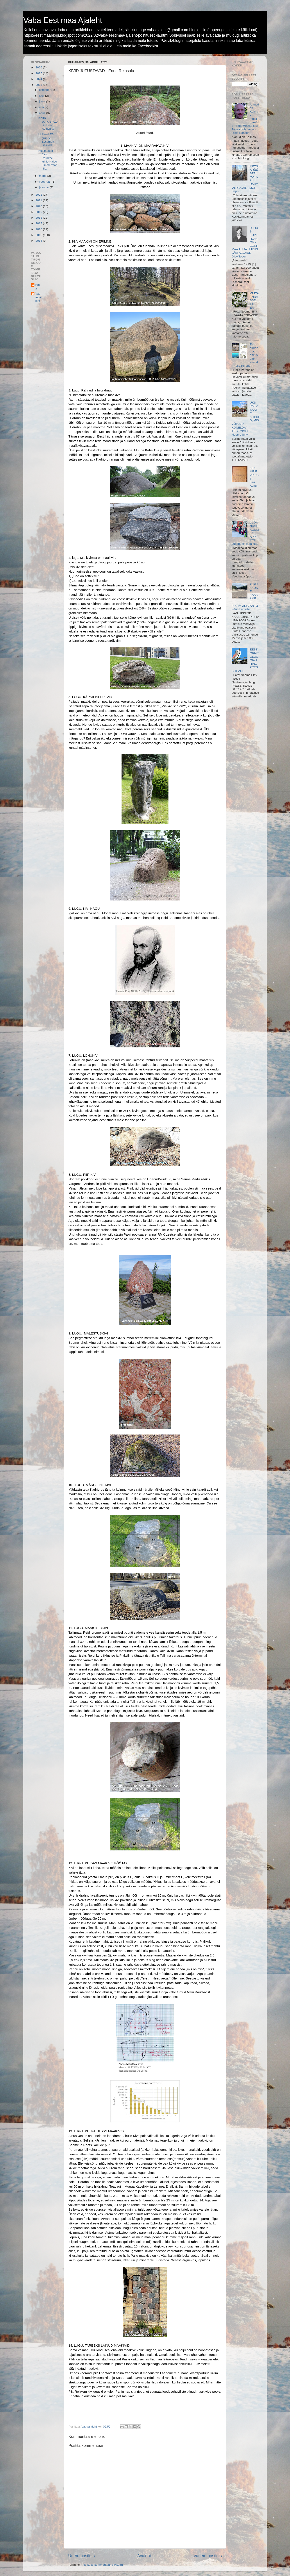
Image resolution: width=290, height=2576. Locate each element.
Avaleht (144, 2555)
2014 (39, 240)
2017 (39, 223)
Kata (37, 286)
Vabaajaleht (38, 297)
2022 (39, 194)
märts (43, 175)
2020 (39, 206)
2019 (39, 212)
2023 (39, 84)
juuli (42, 95)
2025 (39, 73)
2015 (39, 235)
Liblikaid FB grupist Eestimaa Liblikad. (46, 140)
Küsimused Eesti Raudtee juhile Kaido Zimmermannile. (47, 159)
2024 (39, 79)
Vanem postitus (207, 2555)
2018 (39, 217)
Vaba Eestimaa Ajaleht (62, 20)
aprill (42, 113)
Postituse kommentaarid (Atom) (102, 2564)
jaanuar (44, 187)
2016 (39, 229)
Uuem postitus (81, 2555)
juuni (42, 101)
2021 (39, 200)
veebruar (45, 181)
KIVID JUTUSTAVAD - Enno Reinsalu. (48, 123)
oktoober (45, 89)
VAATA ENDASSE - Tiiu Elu (254, 300)
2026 (39, 67)
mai (42, 107)
